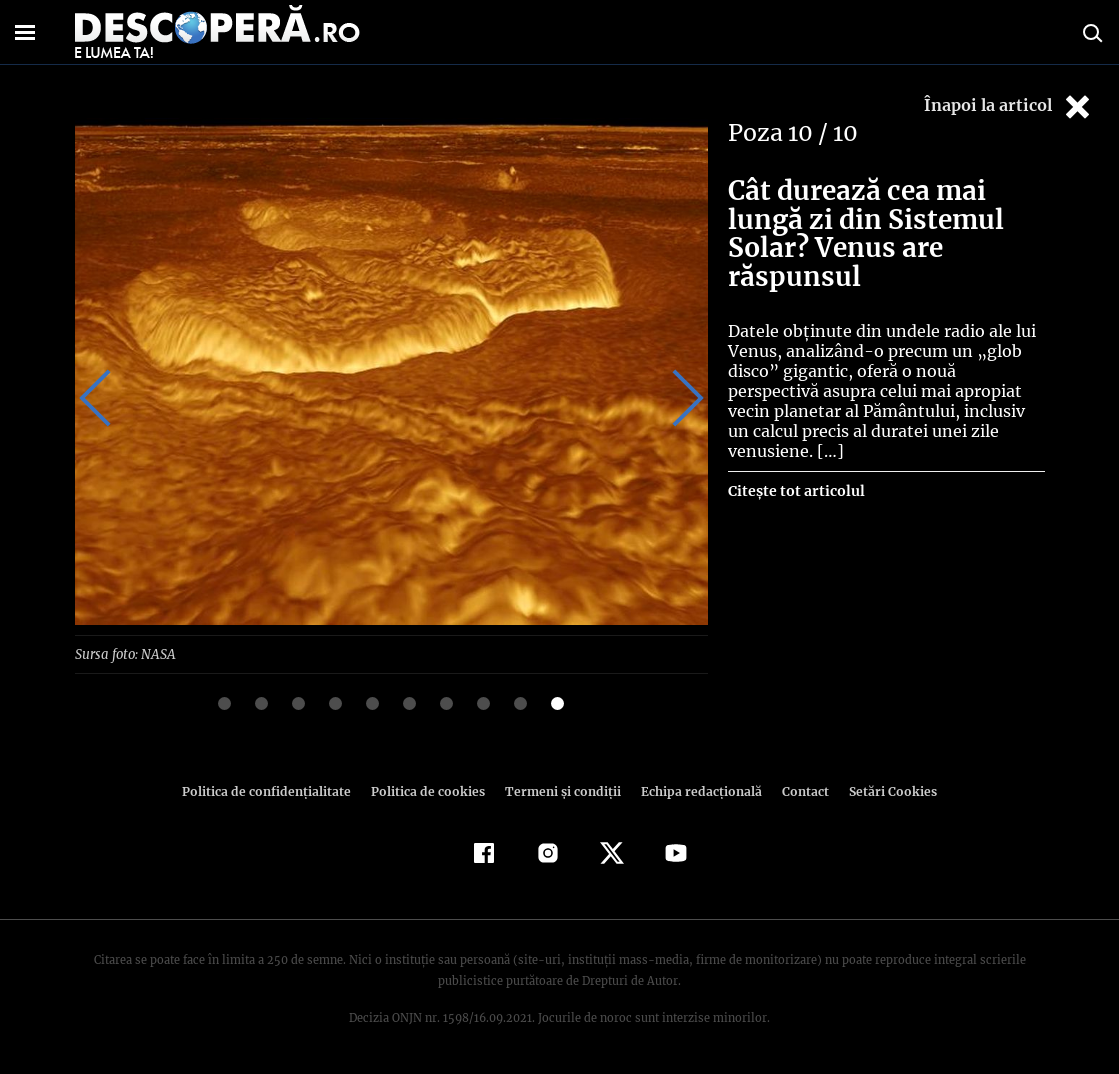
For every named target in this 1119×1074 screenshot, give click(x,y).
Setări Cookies (883, 790)
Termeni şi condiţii (561, 790)
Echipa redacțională (696, 790)
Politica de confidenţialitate (276, 790)
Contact (798, 790)
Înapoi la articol (1009, 106)
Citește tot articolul (795, 471)
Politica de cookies (431, 790)
